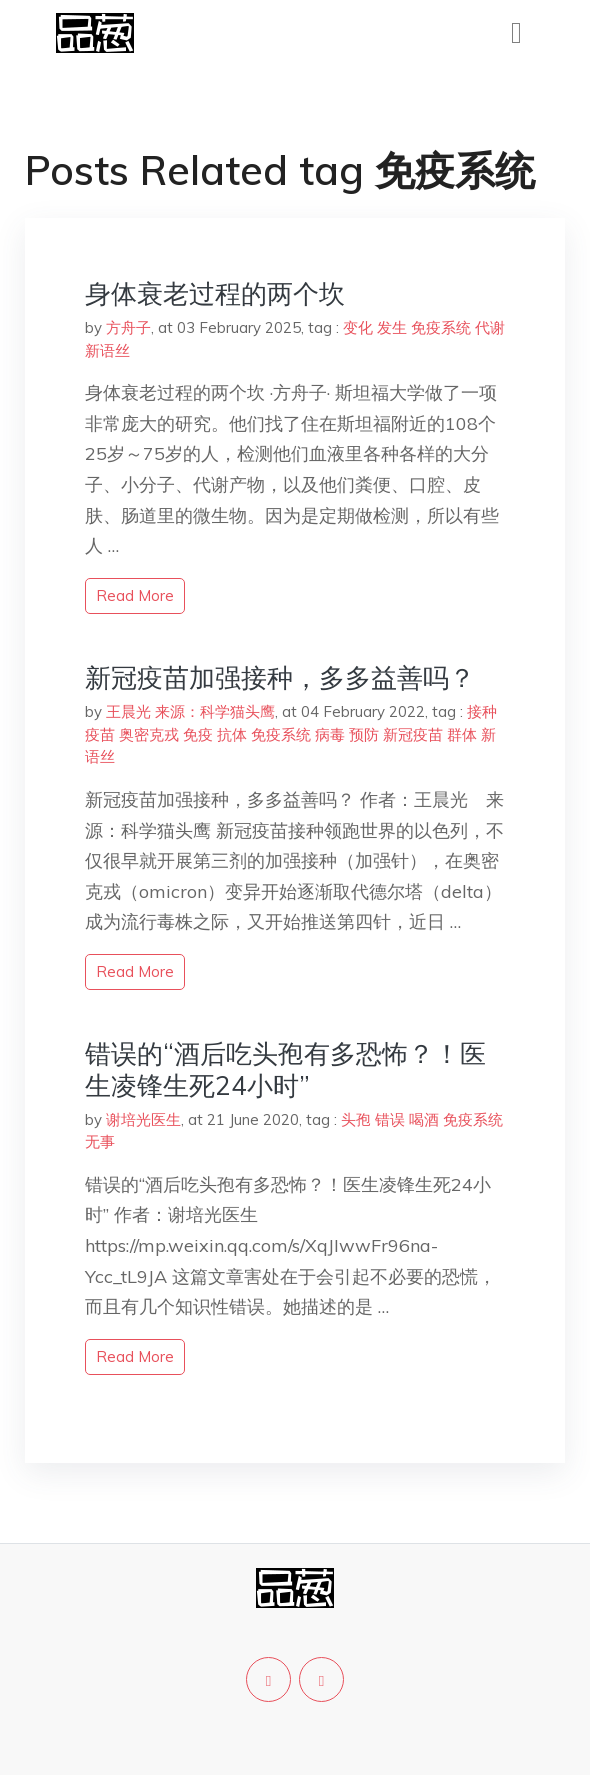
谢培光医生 (143, 1119)
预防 (364, 734)
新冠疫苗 (413, 734)
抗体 (232, 734)
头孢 (356, 1119)
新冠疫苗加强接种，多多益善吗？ (280, 677)
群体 (462, 734)
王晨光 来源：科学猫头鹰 (190, 711)
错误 (390, 1119)
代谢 (490, 327)
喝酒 (424, 1119)
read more (135, 595)
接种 (482, 711)
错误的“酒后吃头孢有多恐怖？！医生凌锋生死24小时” (285, 1069)
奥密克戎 (149, 734)
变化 (358, 327)
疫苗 (100, 734)
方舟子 (128, 327)
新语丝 (107, 350)
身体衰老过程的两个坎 (215, 293)
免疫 (198, 734)
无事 (100, 1141)
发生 (392, 327)
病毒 (330, 734)
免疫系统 (441, 327)
